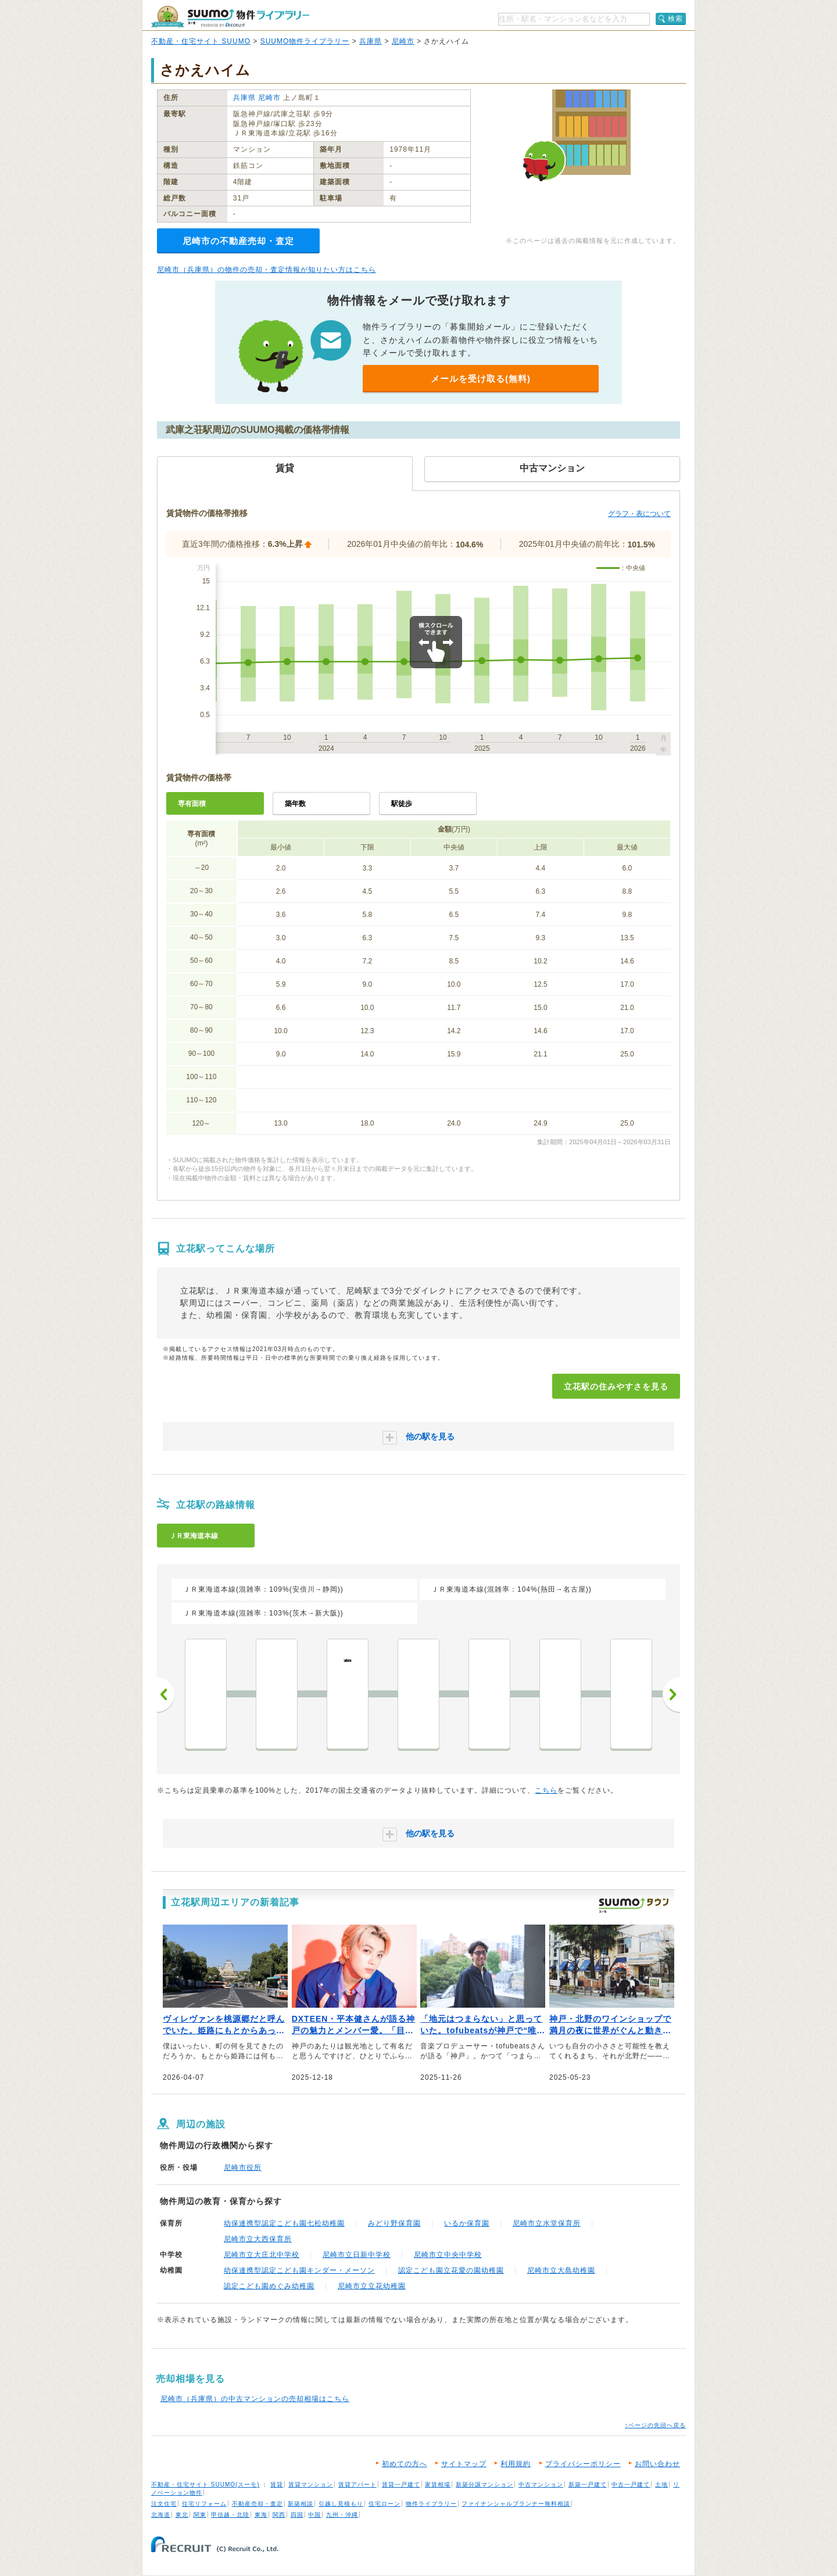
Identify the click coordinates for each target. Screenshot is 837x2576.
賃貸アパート (357, 2484)
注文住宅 (164, 2503)
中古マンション (540, 2484)
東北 (182, 2514)
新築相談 (300, 2503)
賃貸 (276, 2484)
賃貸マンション (310, 2484)
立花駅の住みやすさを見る (616, 1386)
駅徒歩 (401, 804)
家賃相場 (437, 2484)
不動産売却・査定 (257, 2503)
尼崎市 (403, 41)
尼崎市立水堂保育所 (547, 2223)
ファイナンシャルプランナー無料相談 (516, 2503)
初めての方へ (404, 2464)
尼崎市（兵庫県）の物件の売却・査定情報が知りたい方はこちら (266, 270)
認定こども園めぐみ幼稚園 (269, 2286)
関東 (200, 2514)
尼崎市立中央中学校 (448, 2255)
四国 (297, 2514)
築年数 (295, 804)
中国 (314, 2514)
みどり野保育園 (394, 2223)
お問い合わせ (657, 2464)
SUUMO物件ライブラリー (305, 41)
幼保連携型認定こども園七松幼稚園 (284, 2223)
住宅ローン (384, 2503)
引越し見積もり (341, 2503)
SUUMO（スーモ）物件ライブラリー (230, 16)
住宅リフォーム (204, 2503)
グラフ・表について (639, 514)
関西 (279, 2514)
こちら (546, 1790)
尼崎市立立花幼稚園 (372, 2286)
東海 (261, 2514)
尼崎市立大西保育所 (258, 2239)
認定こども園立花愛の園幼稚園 (451, 2270)
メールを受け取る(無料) (481, 379)
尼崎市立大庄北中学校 (261, 2255)
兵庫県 (370, 41)
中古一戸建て (630, 2484)
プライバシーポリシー (583, 2464)
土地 (661, 2484)
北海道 (160, 2514)
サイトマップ (464, 2464)
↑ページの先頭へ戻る (655, 2425)
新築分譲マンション (484, 2484)
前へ (165, 1694)
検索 (675, 19)
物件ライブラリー (431, 2503)
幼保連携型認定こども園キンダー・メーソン (299, 2270)
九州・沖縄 (342, 2514)
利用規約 (515, 2464)
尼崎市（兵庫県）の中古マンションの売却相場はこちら (254, 2399)
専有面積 (192, 804)
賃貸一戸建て (401, 2484)
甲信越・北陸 (230, 2514)
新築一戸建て (587, 2484)
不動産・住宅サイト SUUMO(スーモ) (205, 2484)
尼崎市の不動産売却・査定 (238, 241)
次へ (671, 1694)
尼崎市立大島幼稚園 (561, 2270)
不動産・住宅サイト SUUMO (201, 41)
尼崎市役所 (243, 2167)
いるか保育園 (466, 2223)
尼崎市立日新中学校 (357, 2255)
